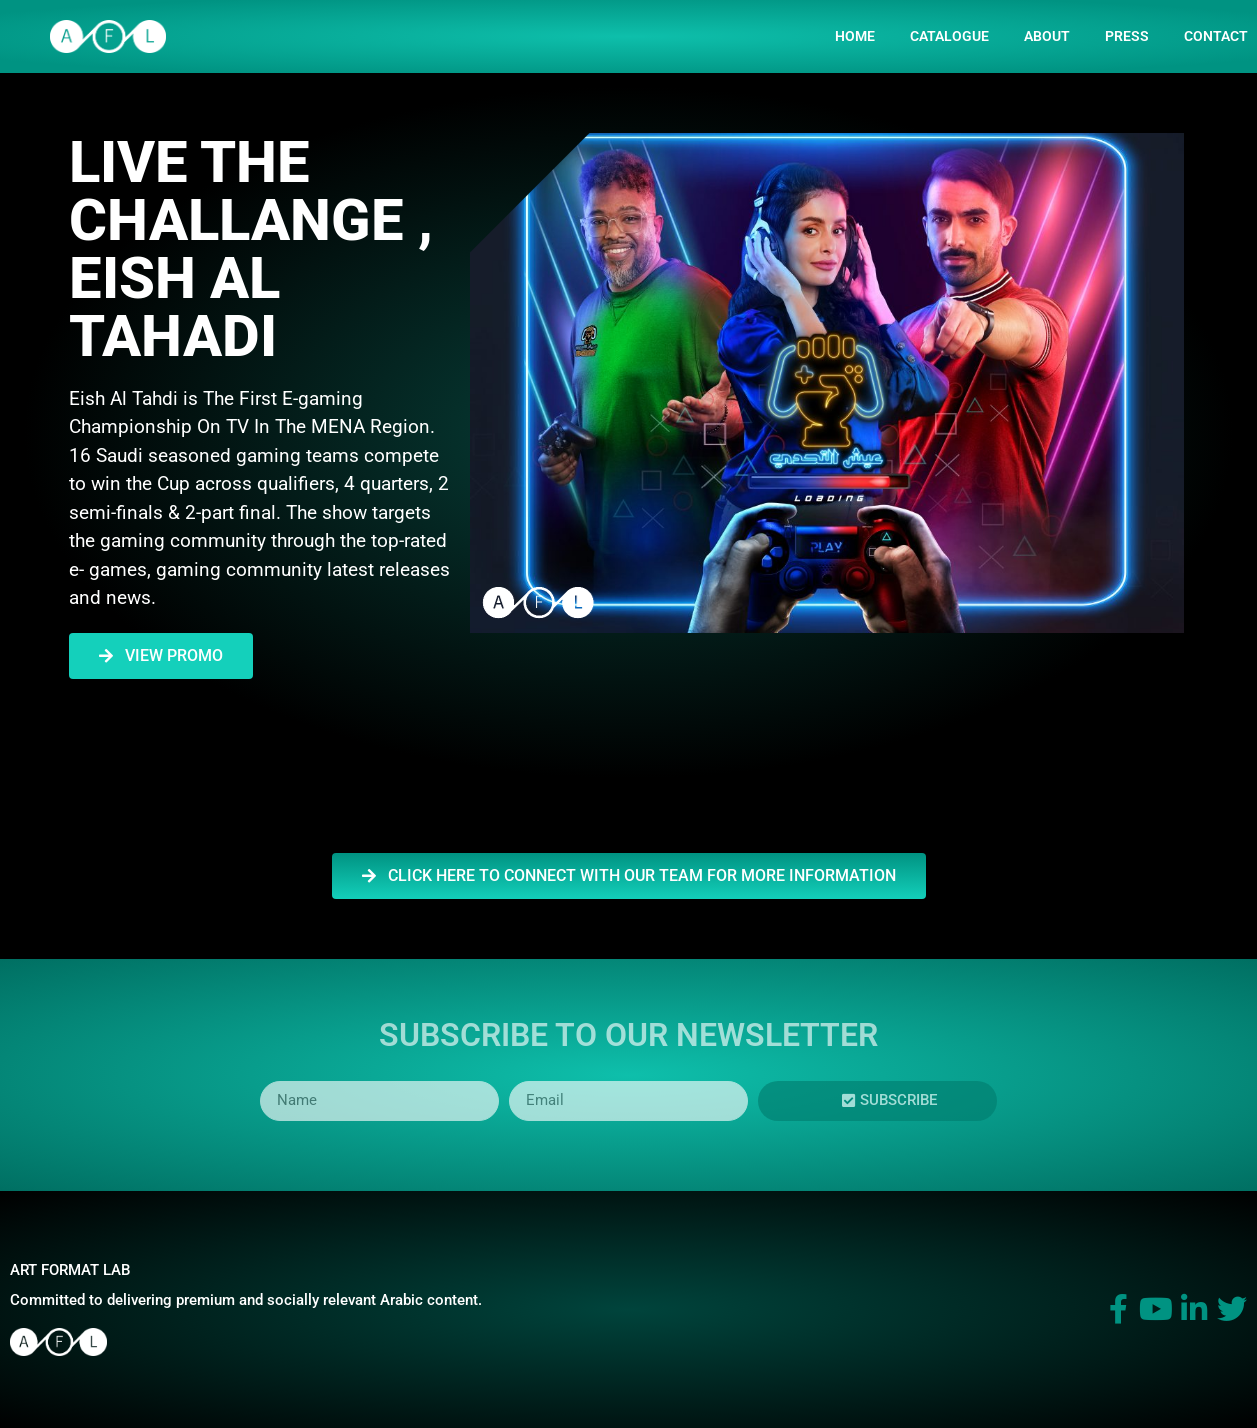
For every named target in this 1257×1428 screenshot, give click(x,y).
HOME (855, 36)
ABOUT (1047, 36)
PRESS (1127, 36)
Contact (1216, 36)
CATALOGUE (949, 36)
